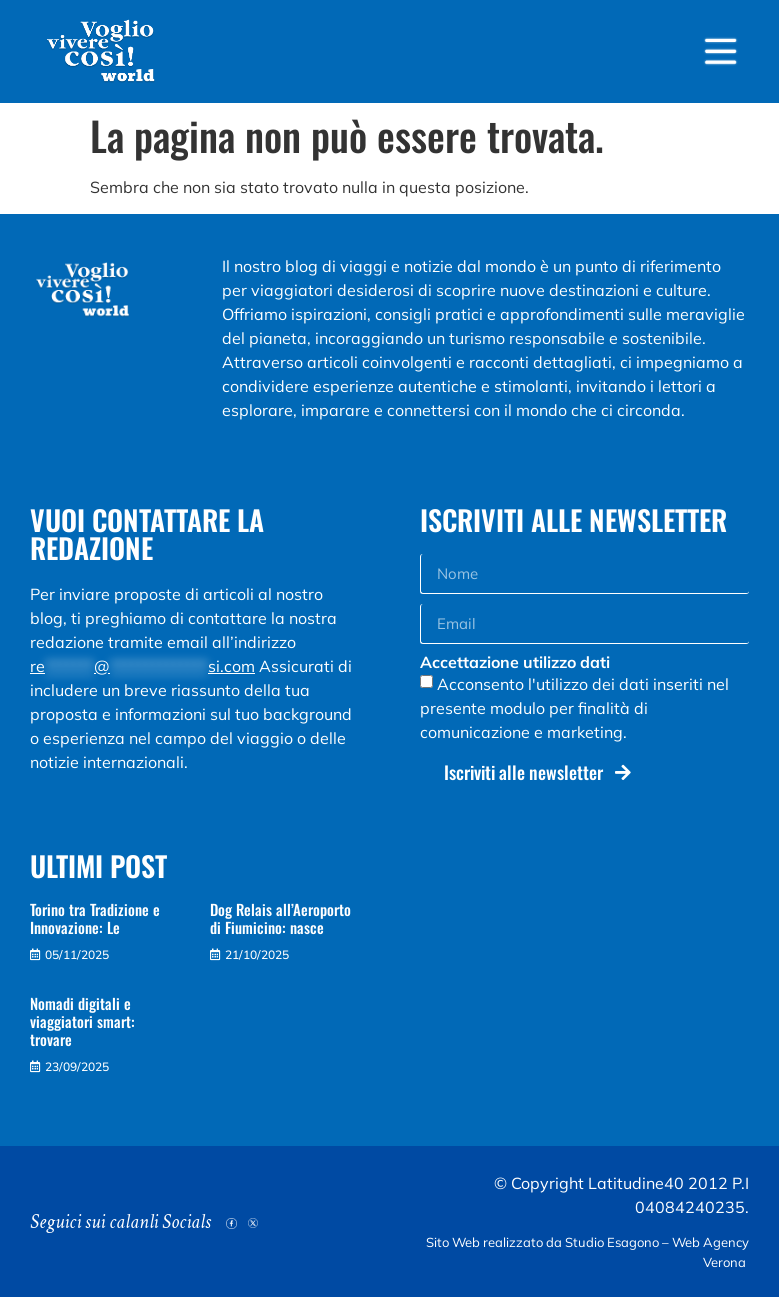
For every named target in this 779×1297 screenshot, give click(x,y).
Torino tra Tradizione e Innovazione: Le (95, 918)
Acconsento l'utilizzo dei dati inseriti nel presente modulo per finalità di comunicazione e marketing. (574, 708)
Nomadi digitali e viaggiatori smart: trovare (82, 1021)
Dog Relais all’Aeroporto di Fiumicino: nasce (280, 918)
